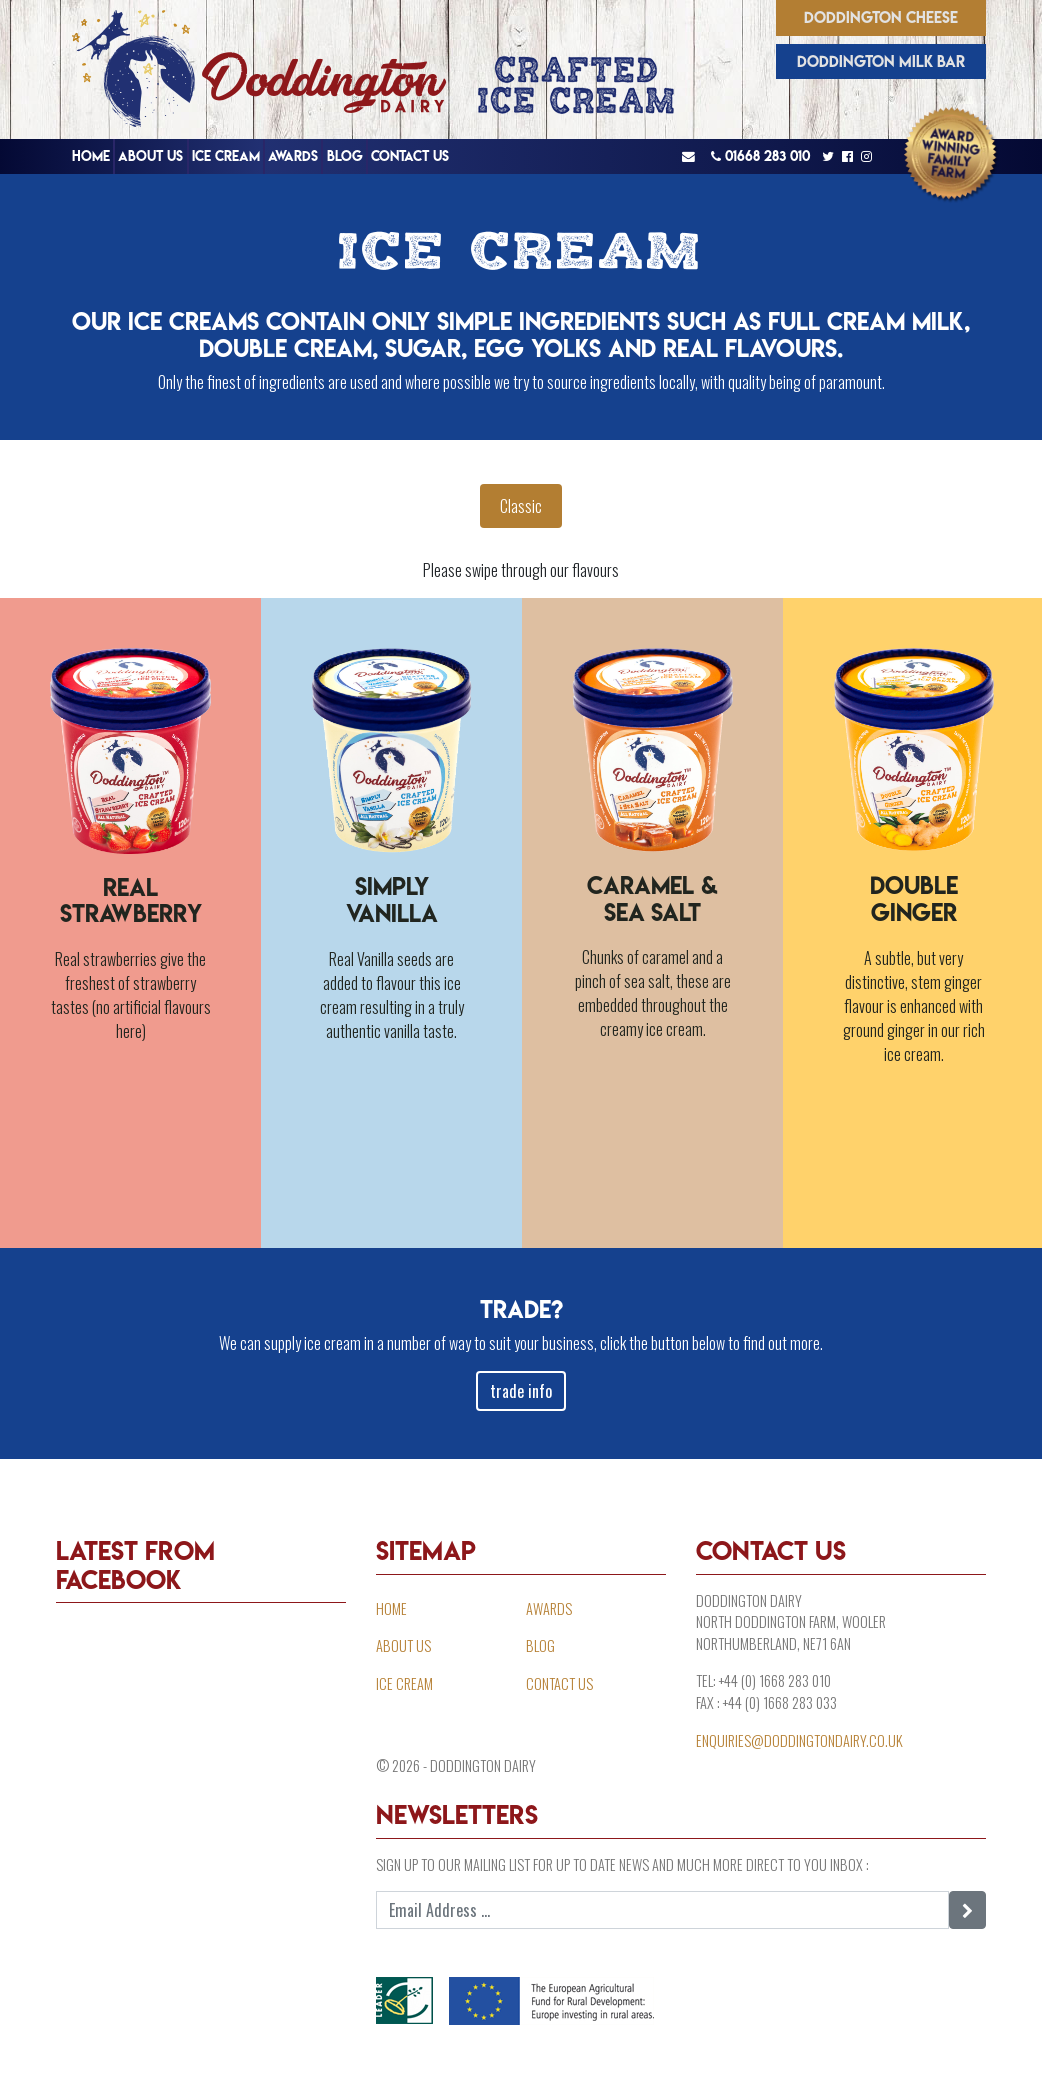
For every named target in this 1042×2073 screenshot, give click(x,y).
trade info (521, 1391)
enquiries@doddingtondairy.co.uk (799, 1740)
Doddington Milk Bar (881, 61)
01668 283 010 (760, 156)
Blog (345, 156)
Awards (293, 156)
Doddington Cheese (881, 17)
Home (91, 156)
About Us (150, 156)
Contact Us (410, 156)
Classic (521, 506)
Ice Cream (226, 156)
